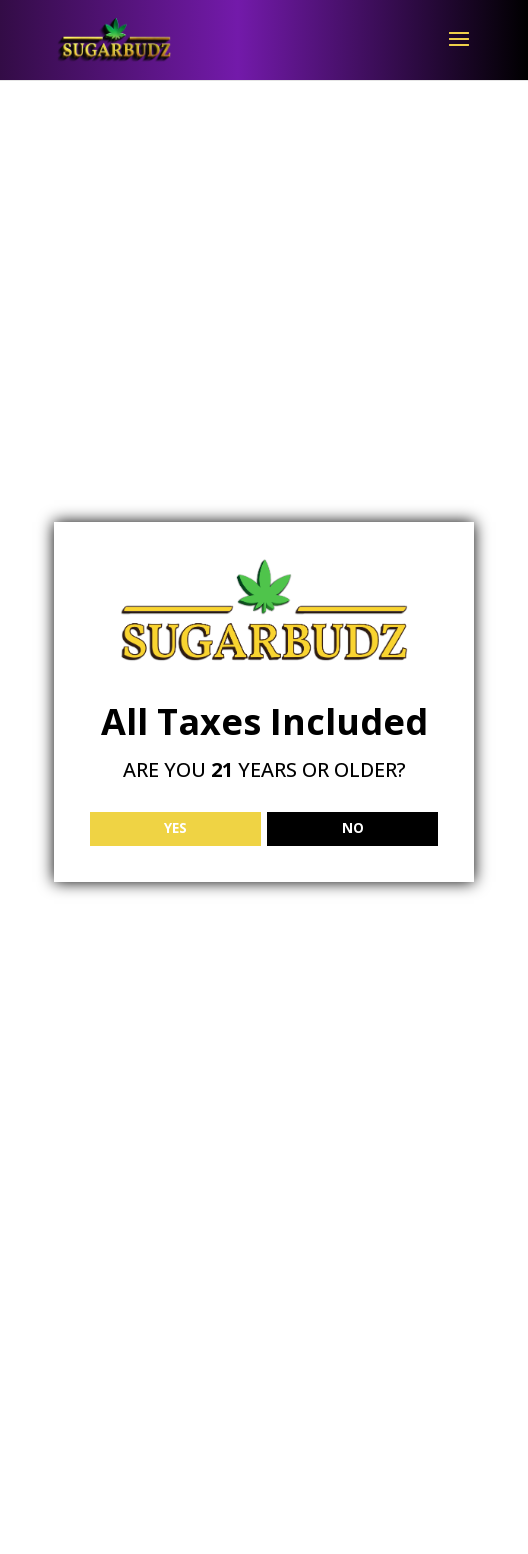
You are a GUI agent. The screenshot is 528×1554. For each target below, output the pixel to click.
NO (353, 828)
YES (175, 828)
